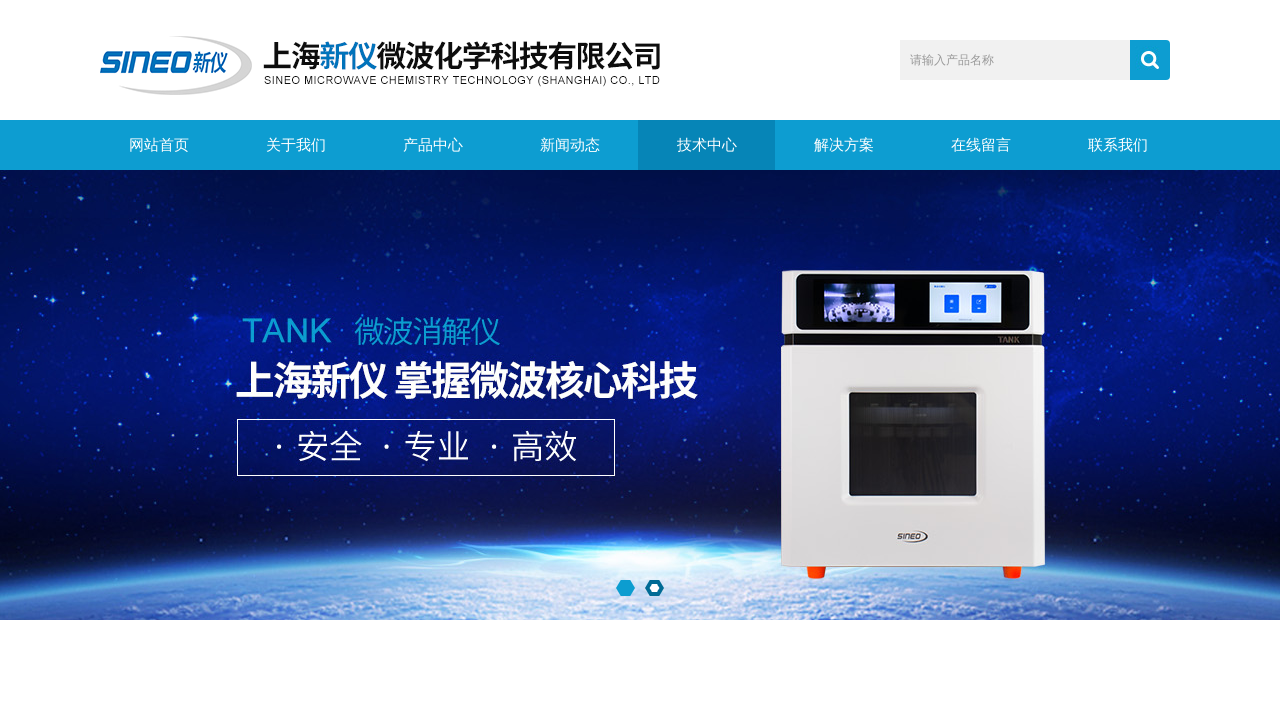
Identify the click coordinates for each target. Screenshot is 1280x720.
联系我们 (1118, 145)
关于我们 (296, 145)
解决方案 (844, 145)
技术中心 (707, 145)
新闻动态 (570, 145)
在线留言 (981, 145)
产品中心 (433, 145)
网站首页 (159, 145)
